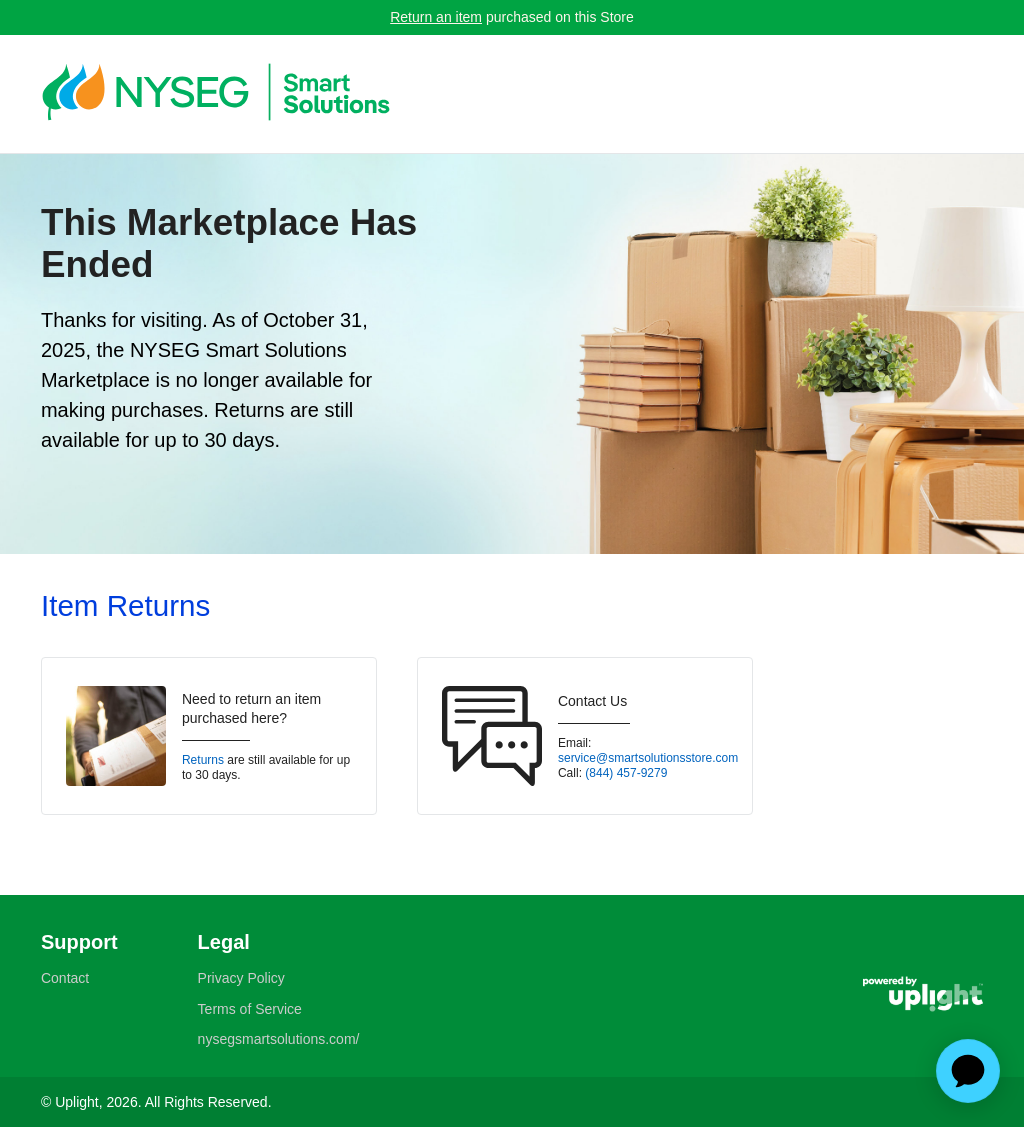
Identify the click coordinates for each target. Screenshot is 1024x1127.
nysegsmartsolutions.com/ (279, 1039)
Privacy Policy (241, 978)
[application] (968, 1071)
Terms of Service (250, 1009)
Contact (65, 978)
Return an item (436, 17)
